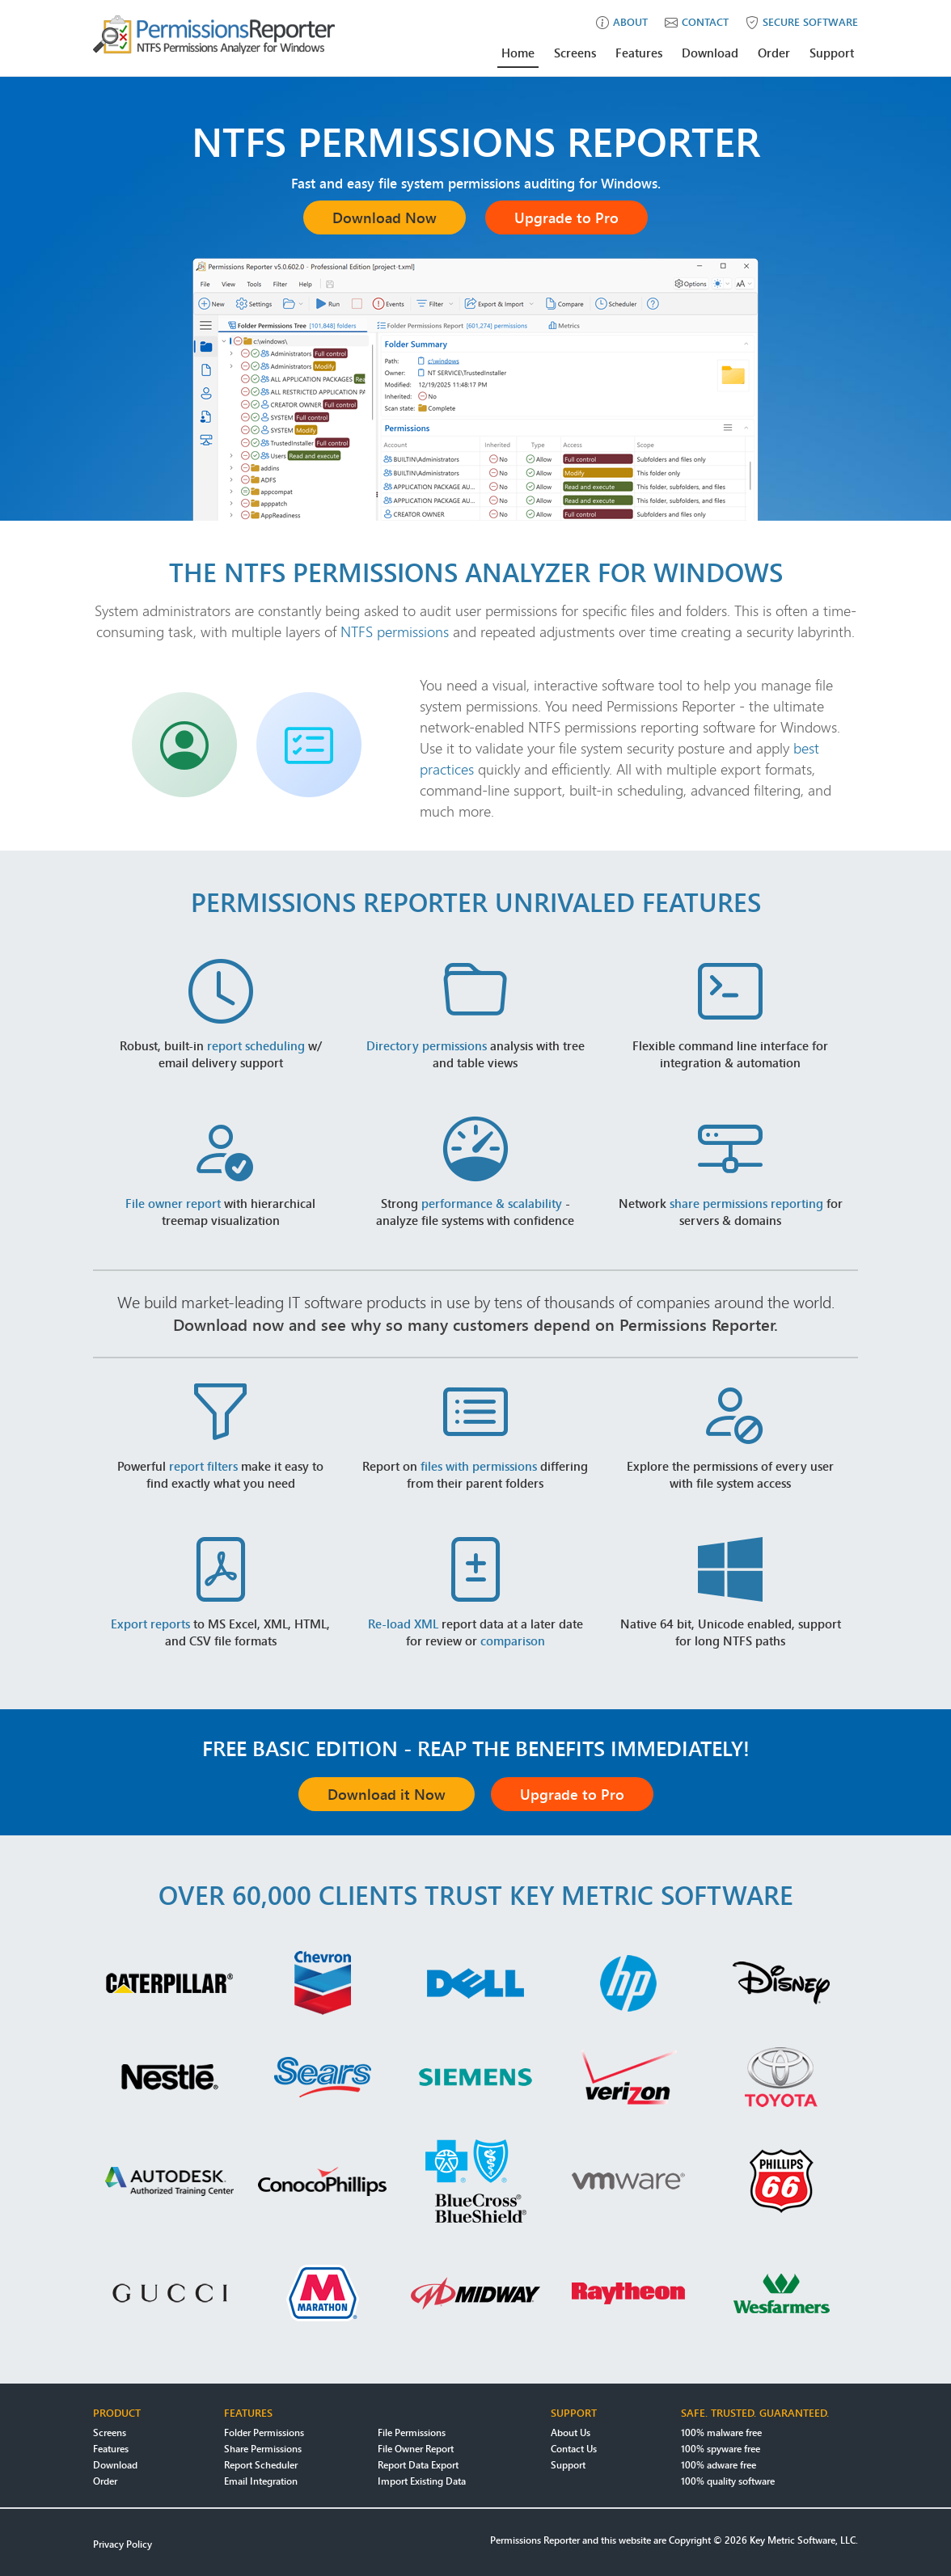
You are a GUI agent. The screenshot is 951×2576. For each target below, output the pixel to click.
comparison (512, 1640)
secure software (802, 22)
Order (774, 52)
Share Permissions (263, 2449)
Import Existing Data (422, 2481)
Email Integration (261, 2481)
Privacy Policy (122, 2544)
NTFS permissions (394, 631)
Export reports (150, 1623)
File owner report (173, 1203)
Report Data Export (418, 2465)
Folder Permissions (264, 2432)
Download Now (384, 217)
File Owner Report (416, 2449)
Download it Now (387, 1794)
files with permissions (479, 1466)
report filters (203, 1466)
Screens (575, 52)
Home (518, 52)
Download (710, 52)
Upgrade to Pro (566, 217)
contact (697, 22)
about (622, 22)
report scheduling (256, 1045)
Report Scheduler (261, 2465)
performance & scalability (491, 1203)
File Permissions (412, 2432)
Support (831, 52)
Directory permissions (426, 1045)
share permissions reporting (746, 1203)
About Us (570, 2432)
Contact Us (574, 2449)
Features (638, 52)
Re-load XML (403, 1623)
